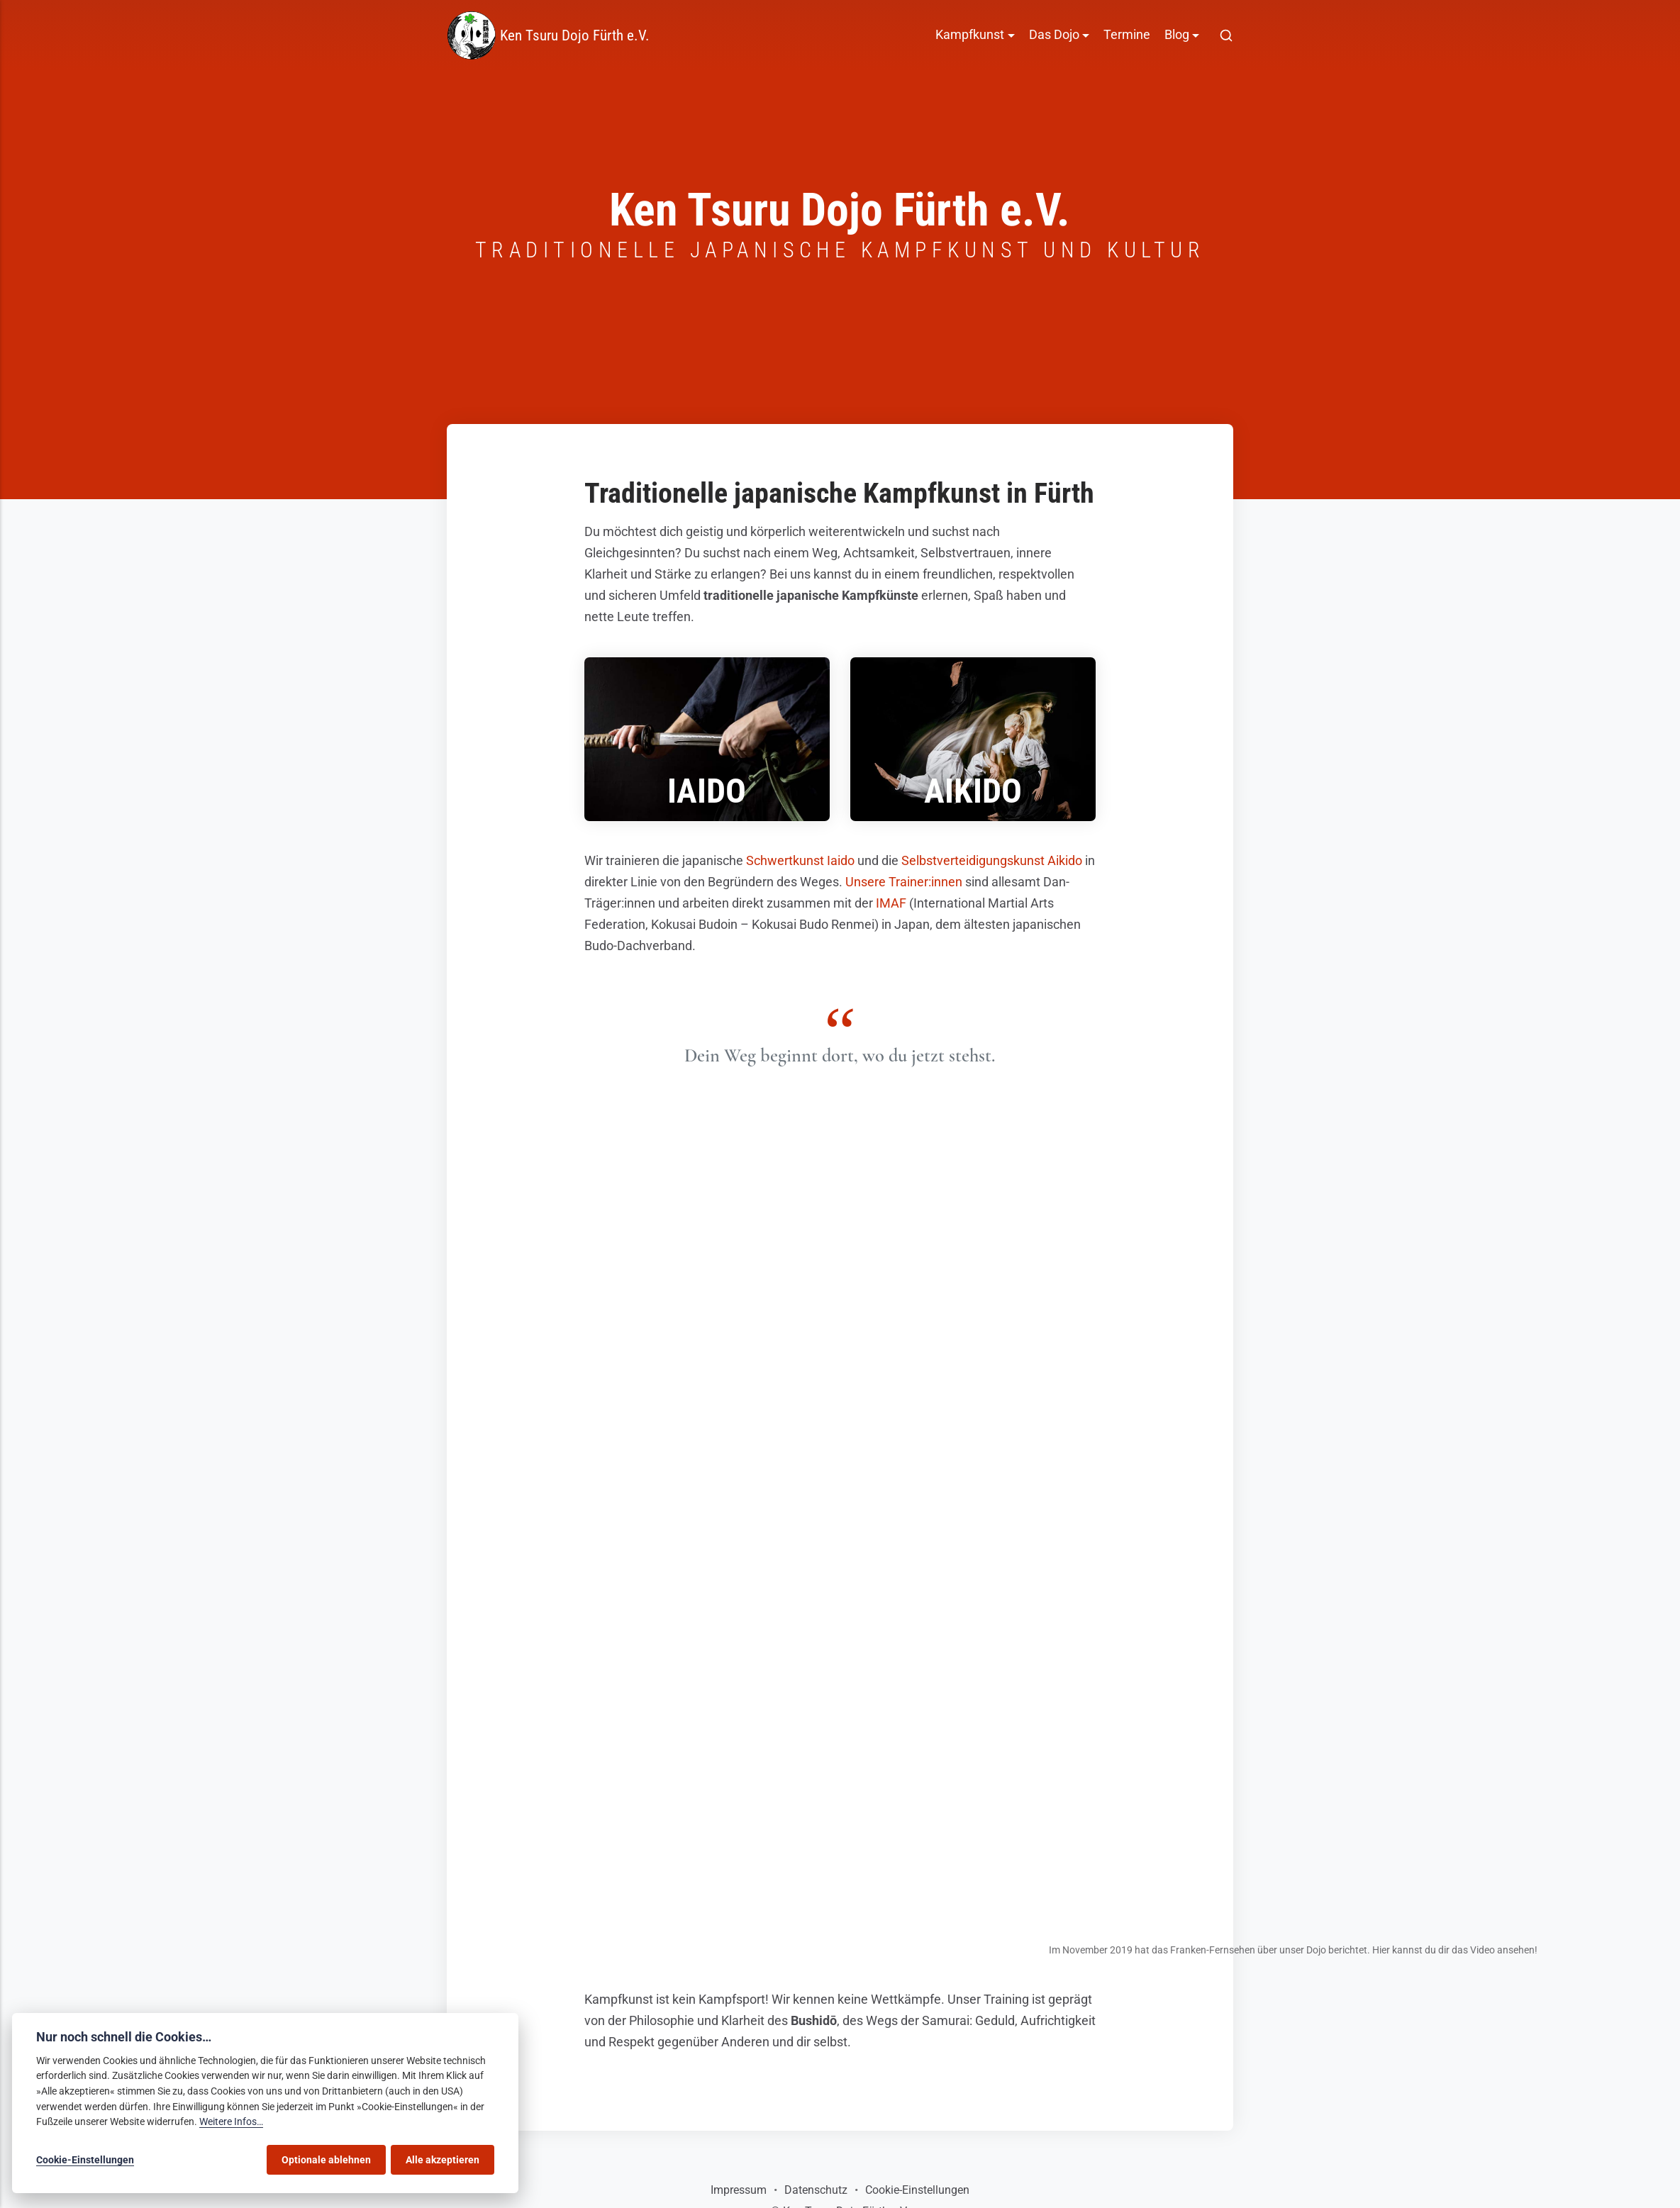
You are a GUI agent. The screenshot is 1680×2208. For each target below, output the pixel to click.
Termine (1126, 35)
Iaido (706, 791)
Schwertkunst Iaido (800, 861)
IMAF (891, 903)
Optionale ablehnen (326, 2159)
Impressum (739, 2190)
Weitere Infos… (231, 2122)
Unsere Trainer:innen (903, 882)
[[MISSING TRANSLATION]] (1226, 35)
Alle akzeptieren (442, 2159)
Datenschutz (815, 2190)
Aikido (973, 791)
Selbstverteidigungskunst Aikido (991, 861)
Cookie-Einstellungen (917, 2190)
